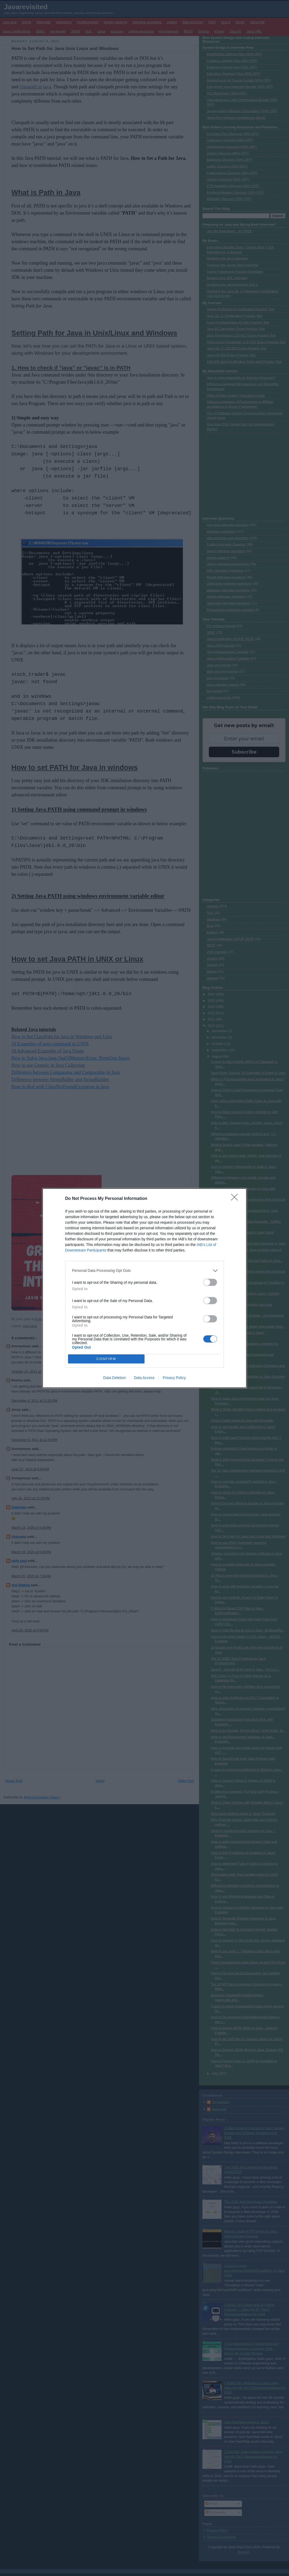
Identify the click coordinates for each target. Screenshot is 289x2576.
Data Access (144, 1378)
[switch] (210, 1282)
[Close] (236, 1199)
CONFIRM (106, 1359)
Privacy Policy (174, 1378)
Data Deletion (114, 1378)
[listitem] (144, 1270)
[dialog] (144, 1288)
